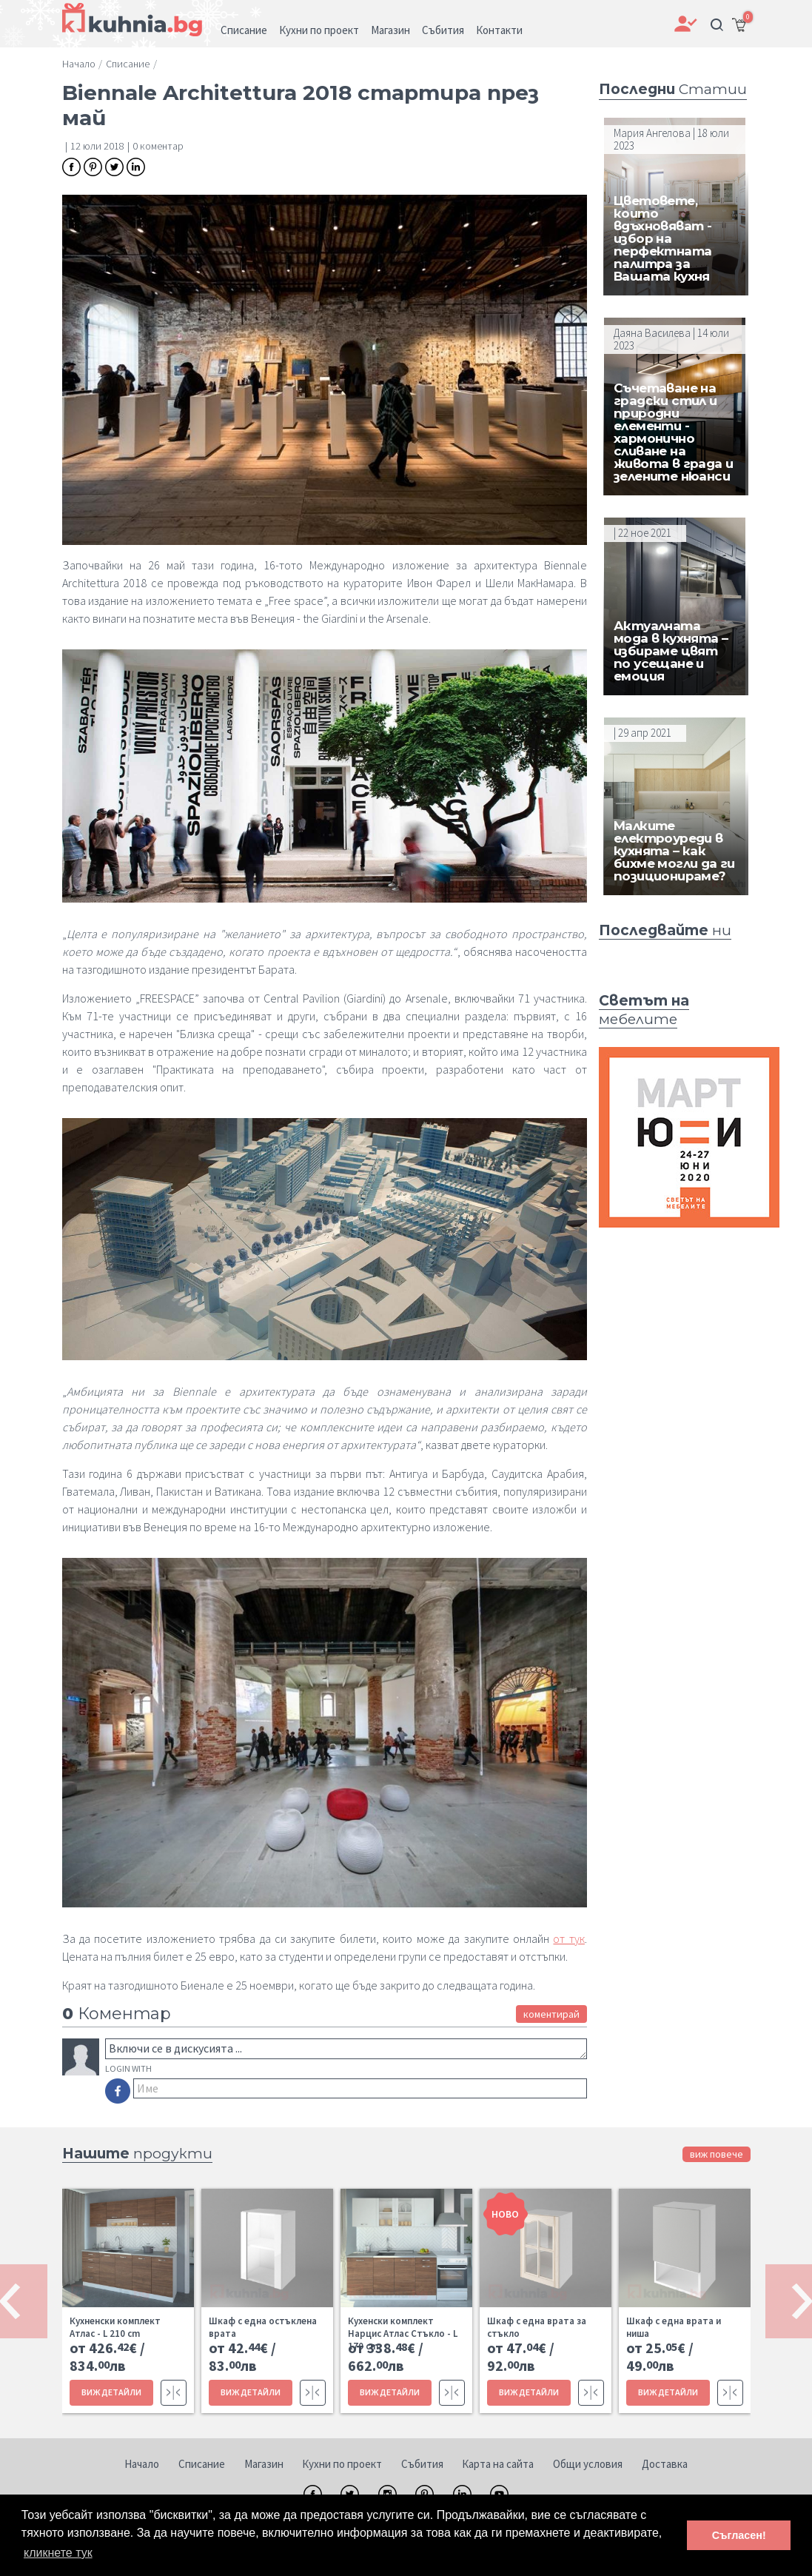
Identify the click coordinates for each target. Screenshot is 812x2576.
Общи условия (588, 2464)
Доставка (665, 2464)
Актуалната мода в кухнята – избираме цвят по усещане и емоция (671, 650)
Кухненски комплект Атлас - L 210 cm (115, 2327)
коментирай (551, 2014)
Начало (141, 2464)
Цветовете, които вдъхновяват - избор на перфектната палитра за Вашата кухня (662, 238)
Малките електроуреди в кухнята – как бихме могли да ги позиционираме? (674, 850)
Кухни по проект (342, 2464)
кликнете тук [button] (58, 2552)
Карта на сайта (498, 2464)
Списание (201, 2464)
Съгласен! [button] (739, 2535)
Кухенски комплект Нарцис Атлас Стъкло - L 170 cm (402, 2333)
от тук (568, 1938)
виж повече (716, 2154)
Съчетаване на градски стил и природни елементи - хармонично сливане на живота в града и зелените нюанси (673, 432)
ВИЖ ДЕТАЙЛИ (111, 2392)
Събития (422, 2464)
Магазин (263, 2464)
